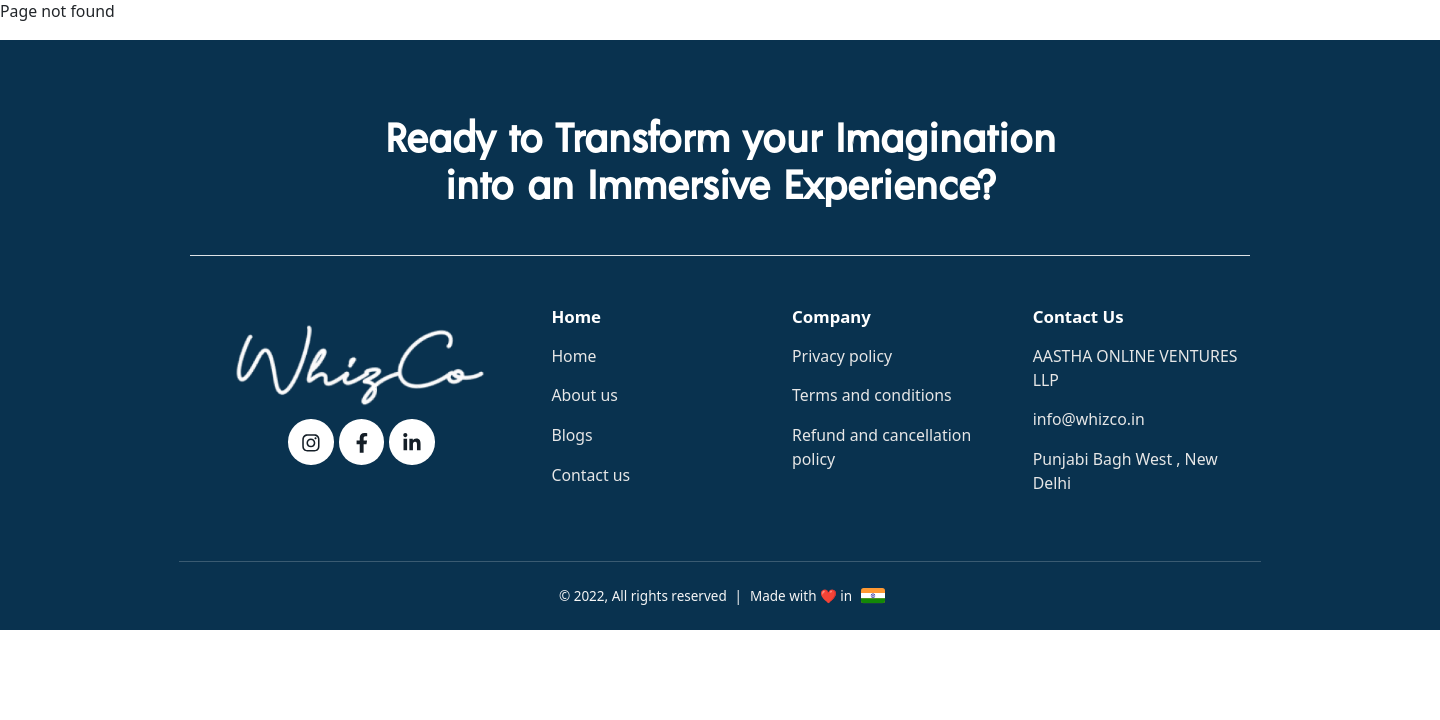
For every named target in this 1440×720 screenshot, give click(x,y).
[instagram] (311, 442)
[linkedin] (412, 442)
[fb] (362, 442)
